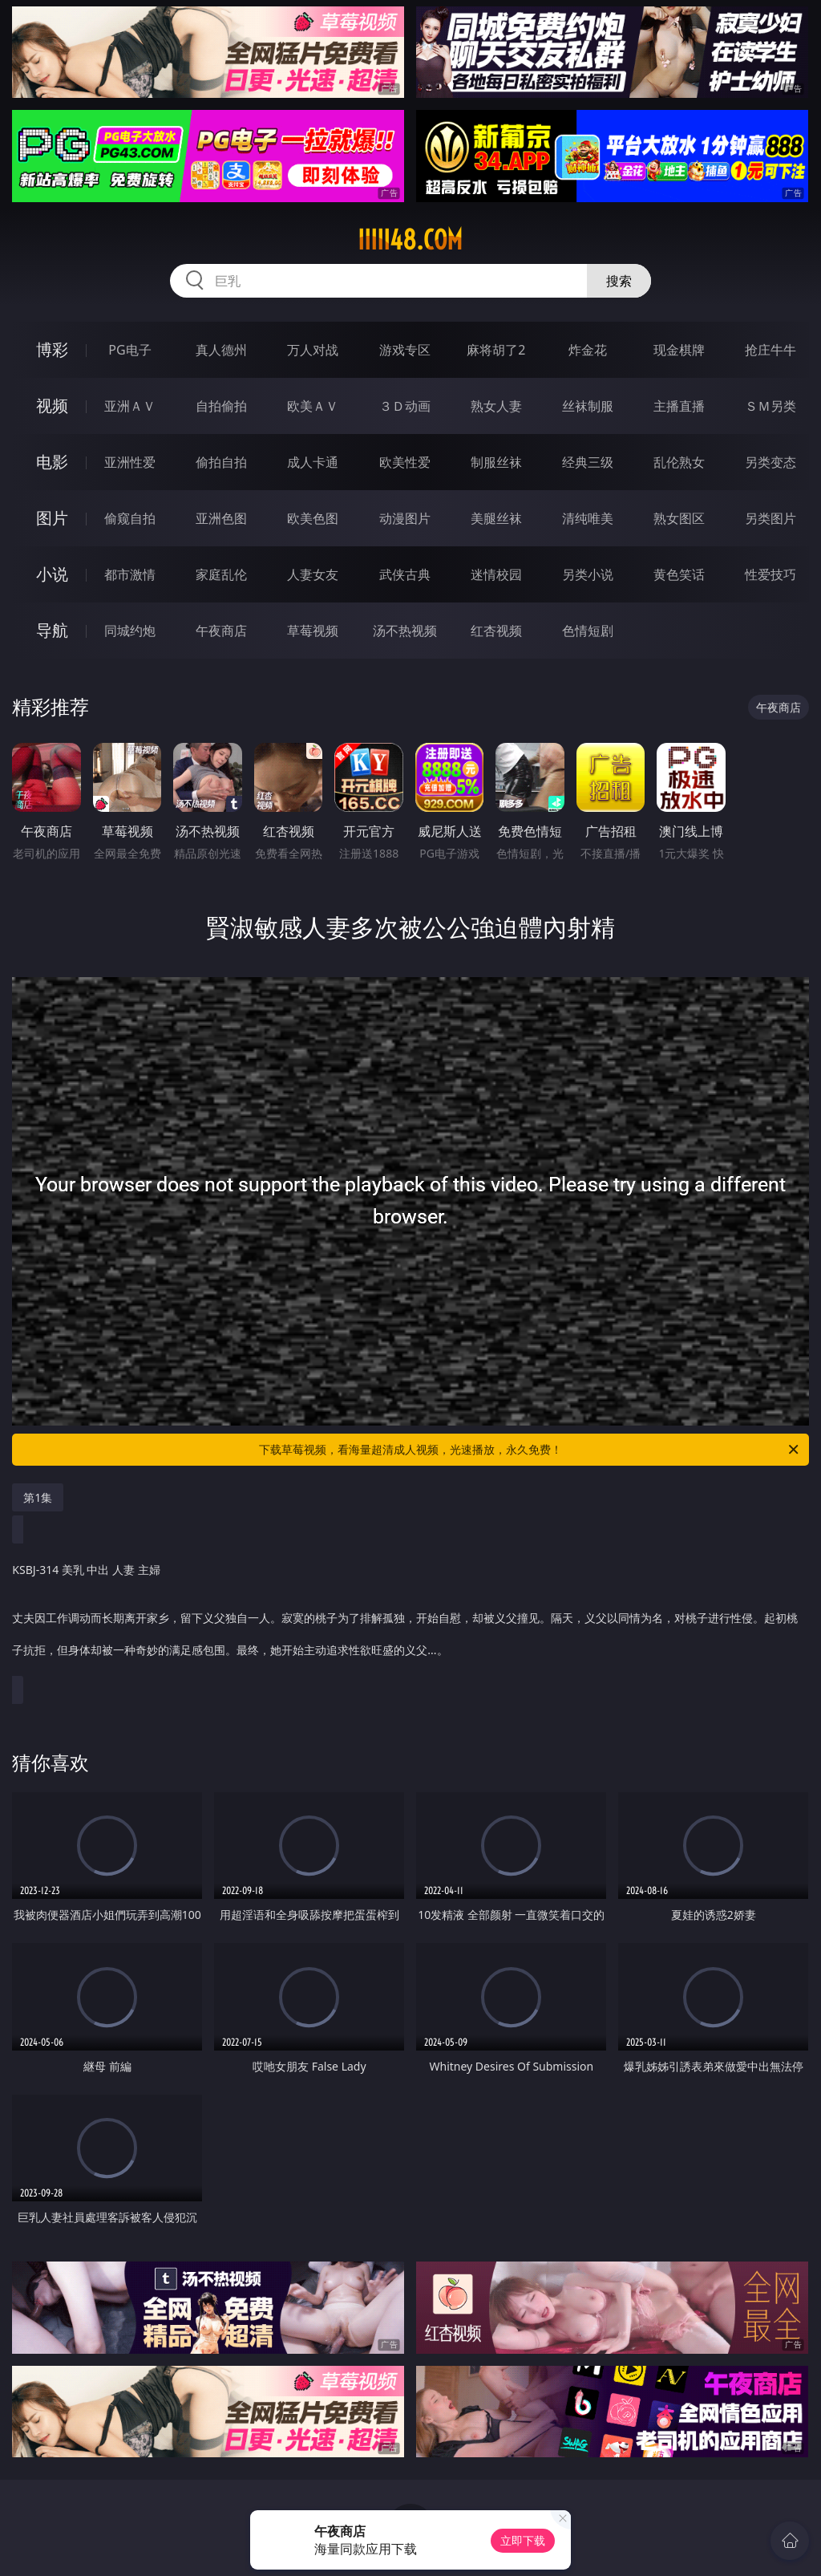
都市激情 (130, 574)
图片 (52, 518)
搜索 (619, 281)
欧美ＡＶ (312, 406)
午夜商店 (221, 630)
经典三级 (587, 462)
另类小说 (587, 574)
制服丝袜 (496, 462)
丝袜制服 (587, 406)
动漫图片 (405, 518)
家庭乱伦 (221, 574)
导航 (52, 630)
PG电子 (129, 350)
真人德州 (221, 350)
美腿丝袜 (496, 518)
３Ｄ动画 (405, 406)
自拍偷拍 (221, 406)
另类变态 (770, 462)
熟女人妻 (496, 406)
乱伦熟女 (679, 462)
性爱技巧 (770, 574)
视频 (52, 405)
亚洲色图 (221, 518)
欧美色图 (312, 518)
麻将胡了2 (496, 350)
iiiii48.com (410, 240)
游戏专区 (405, 350)
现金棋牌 (679, 350)
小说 (52, 574)
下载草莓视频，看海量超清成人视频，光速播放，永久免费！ (530, 1449)
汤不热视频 (405, 630)
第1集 (37, 1497)
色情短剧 (587, 630)
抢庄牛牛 (770, 350)
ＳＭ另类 (770, 406)
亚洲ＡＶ (130, 406)
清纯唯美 (587, 518)
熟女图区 (679, 518)
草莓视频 (312, 630)
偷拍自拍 (221, 462)
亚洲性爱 (130, 462)
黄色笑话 (679, 574)
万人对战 (312, 350)
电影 (52, 462)
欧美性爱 (405, 462)
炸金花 (587, 350)
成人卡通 (312, 462)
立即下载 (522, 2540)
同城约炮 (130, 630)
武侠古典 (405, 574)
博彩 (52, 349)
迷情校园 (496, 574)
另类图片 (770, 518)
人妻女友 (312, 574)
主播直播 (679, 406)
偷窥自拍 (130, 518)
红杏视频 (496, 630)
